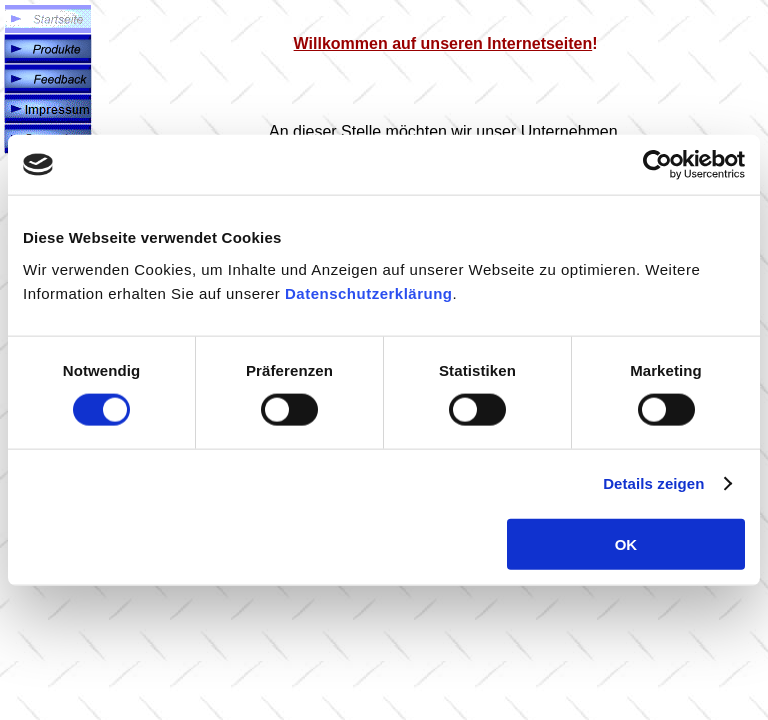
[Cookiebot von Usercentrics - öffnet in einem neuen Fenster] (657, 165)
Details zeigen (653, 483)
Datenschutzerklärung (369, 292)
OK (626, 543)
